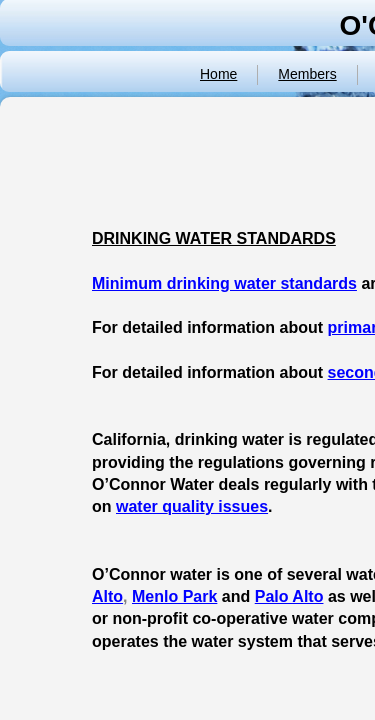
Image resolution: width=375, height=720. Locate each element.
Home (218, 74)
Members (307, 74)
